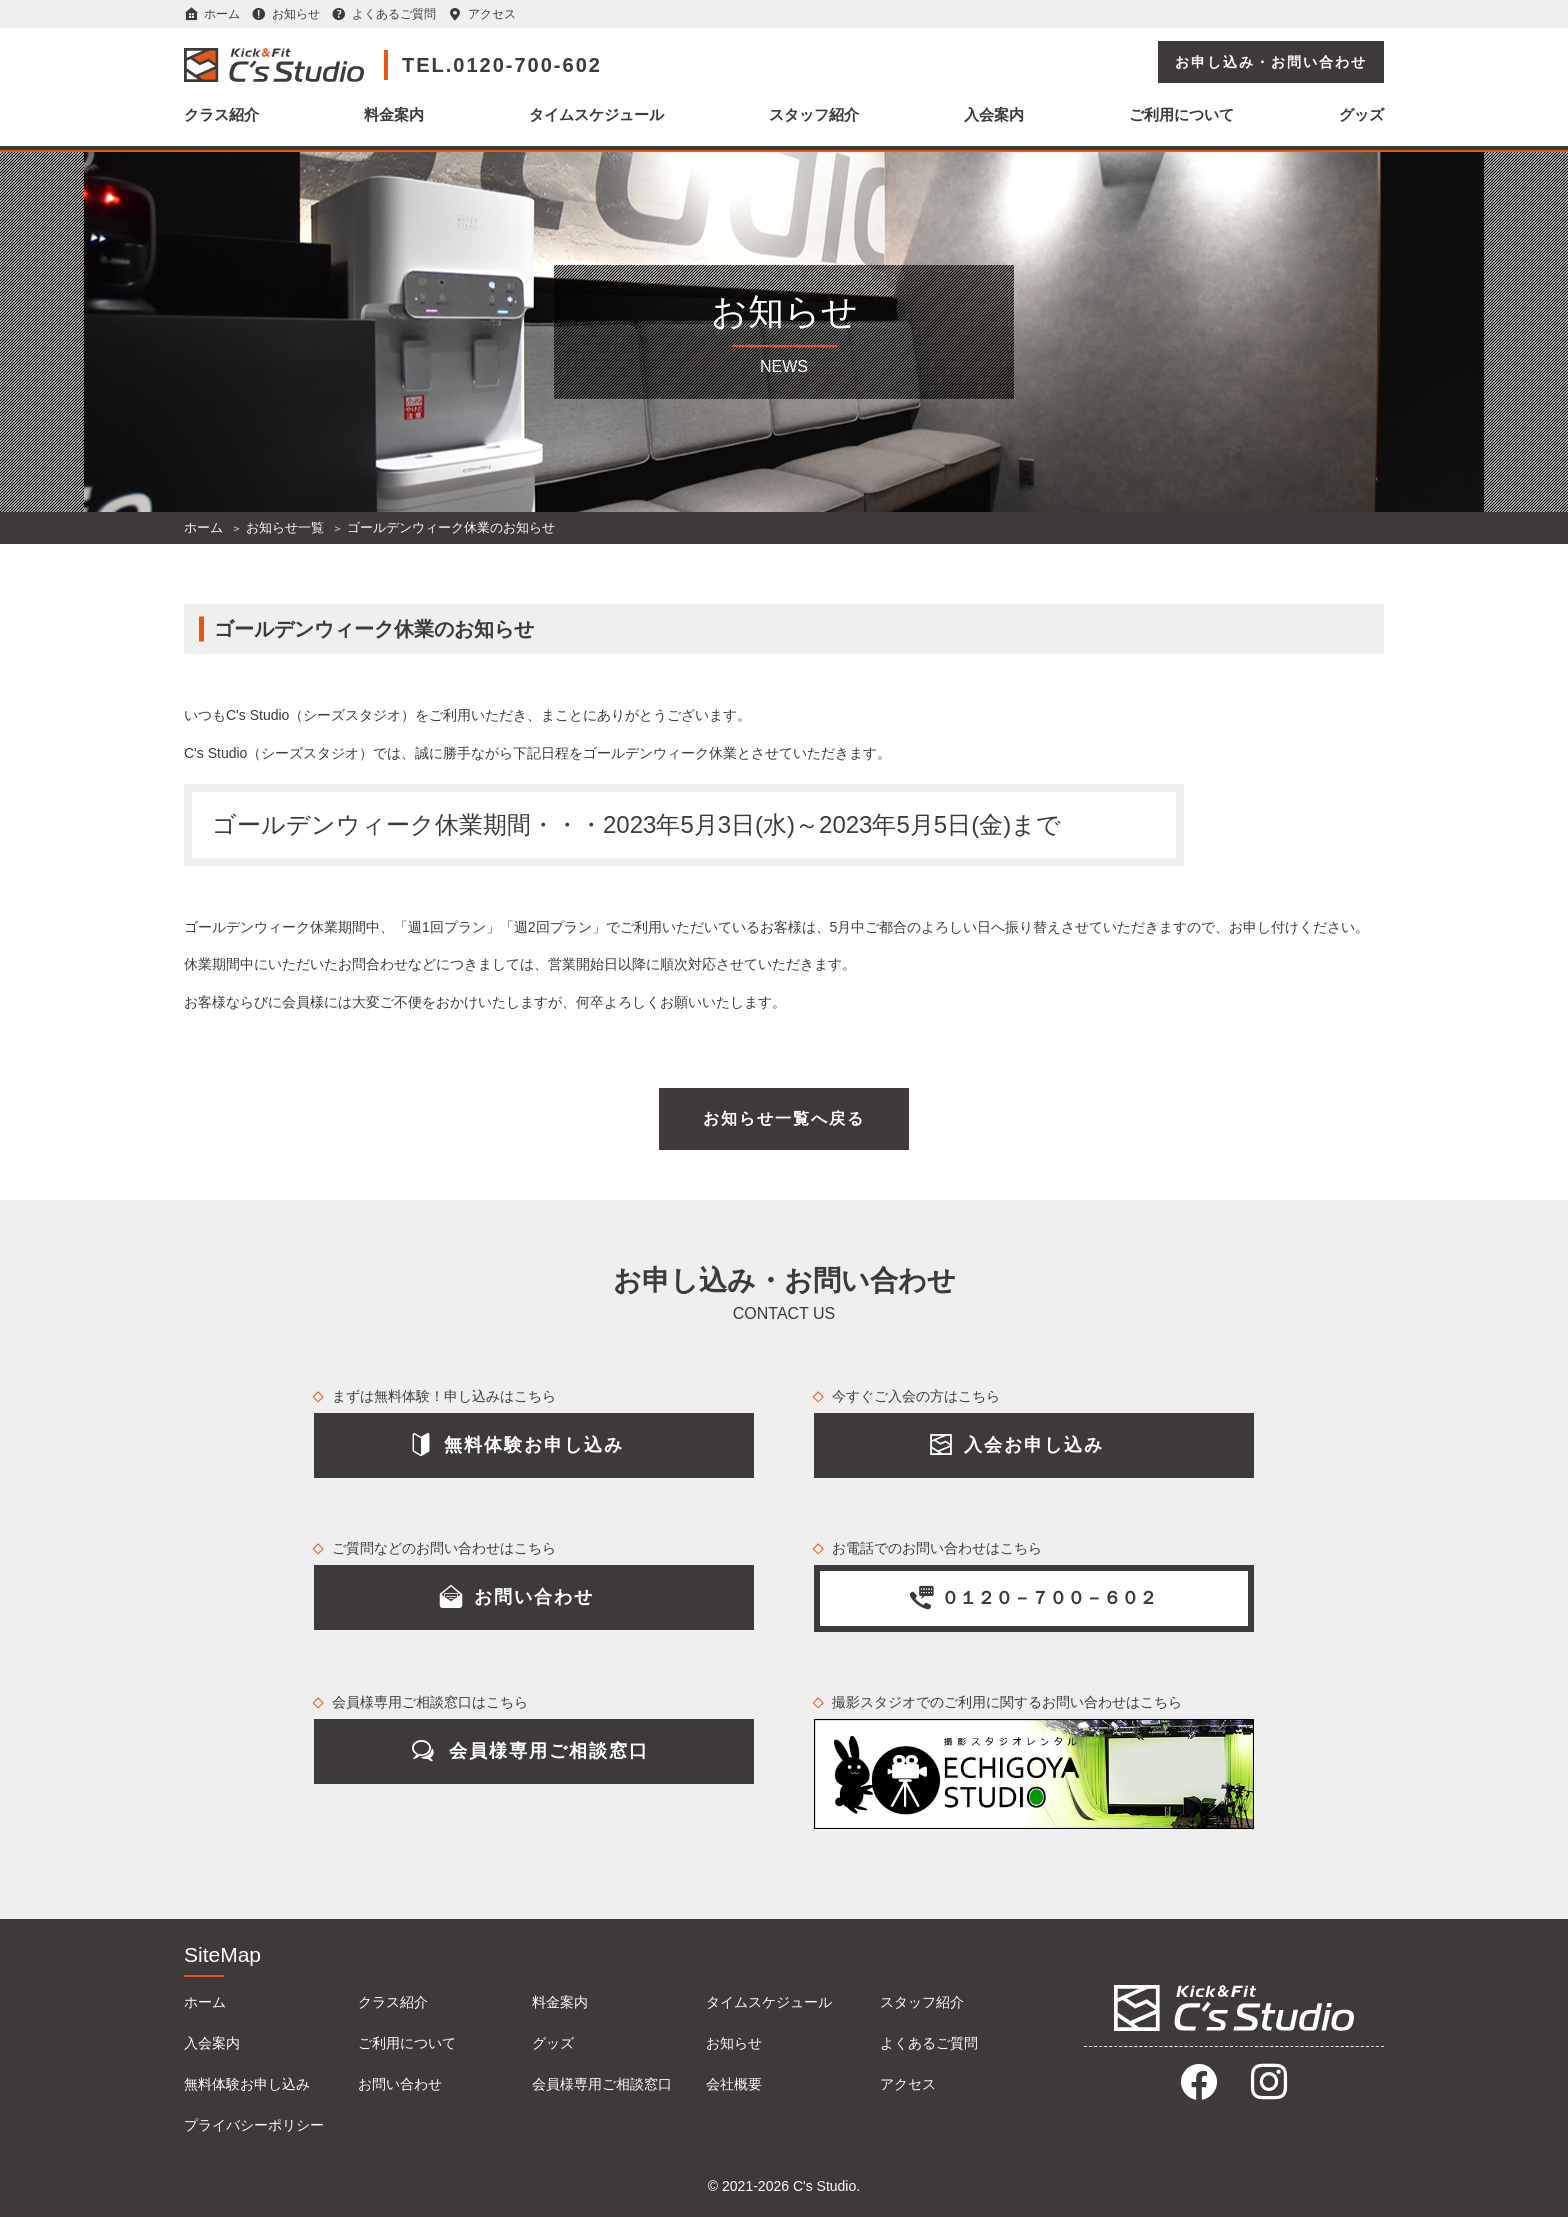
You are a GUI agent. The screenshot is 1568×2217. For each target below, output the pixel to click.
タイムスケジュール (596, 114)
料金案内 (394, 114)
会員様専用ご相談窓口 (602, 2084)
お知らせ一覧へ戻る (784, 1118)
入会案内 (994, 114)
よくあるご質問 (394, 14)
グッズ (1361, 114)
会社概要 (734, 2084)
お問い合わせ (400, 2084)
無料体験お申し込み (247, 2084)
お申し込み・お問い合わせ (1271, 62)
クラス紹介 (221, 114)
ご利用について (1181, 114)
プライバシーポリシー (254, 2125)
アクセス (492, 14)
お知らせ (296, 14)
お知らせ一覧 (285, 527)
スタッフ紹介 (814, 114)
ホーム (222, 14)
